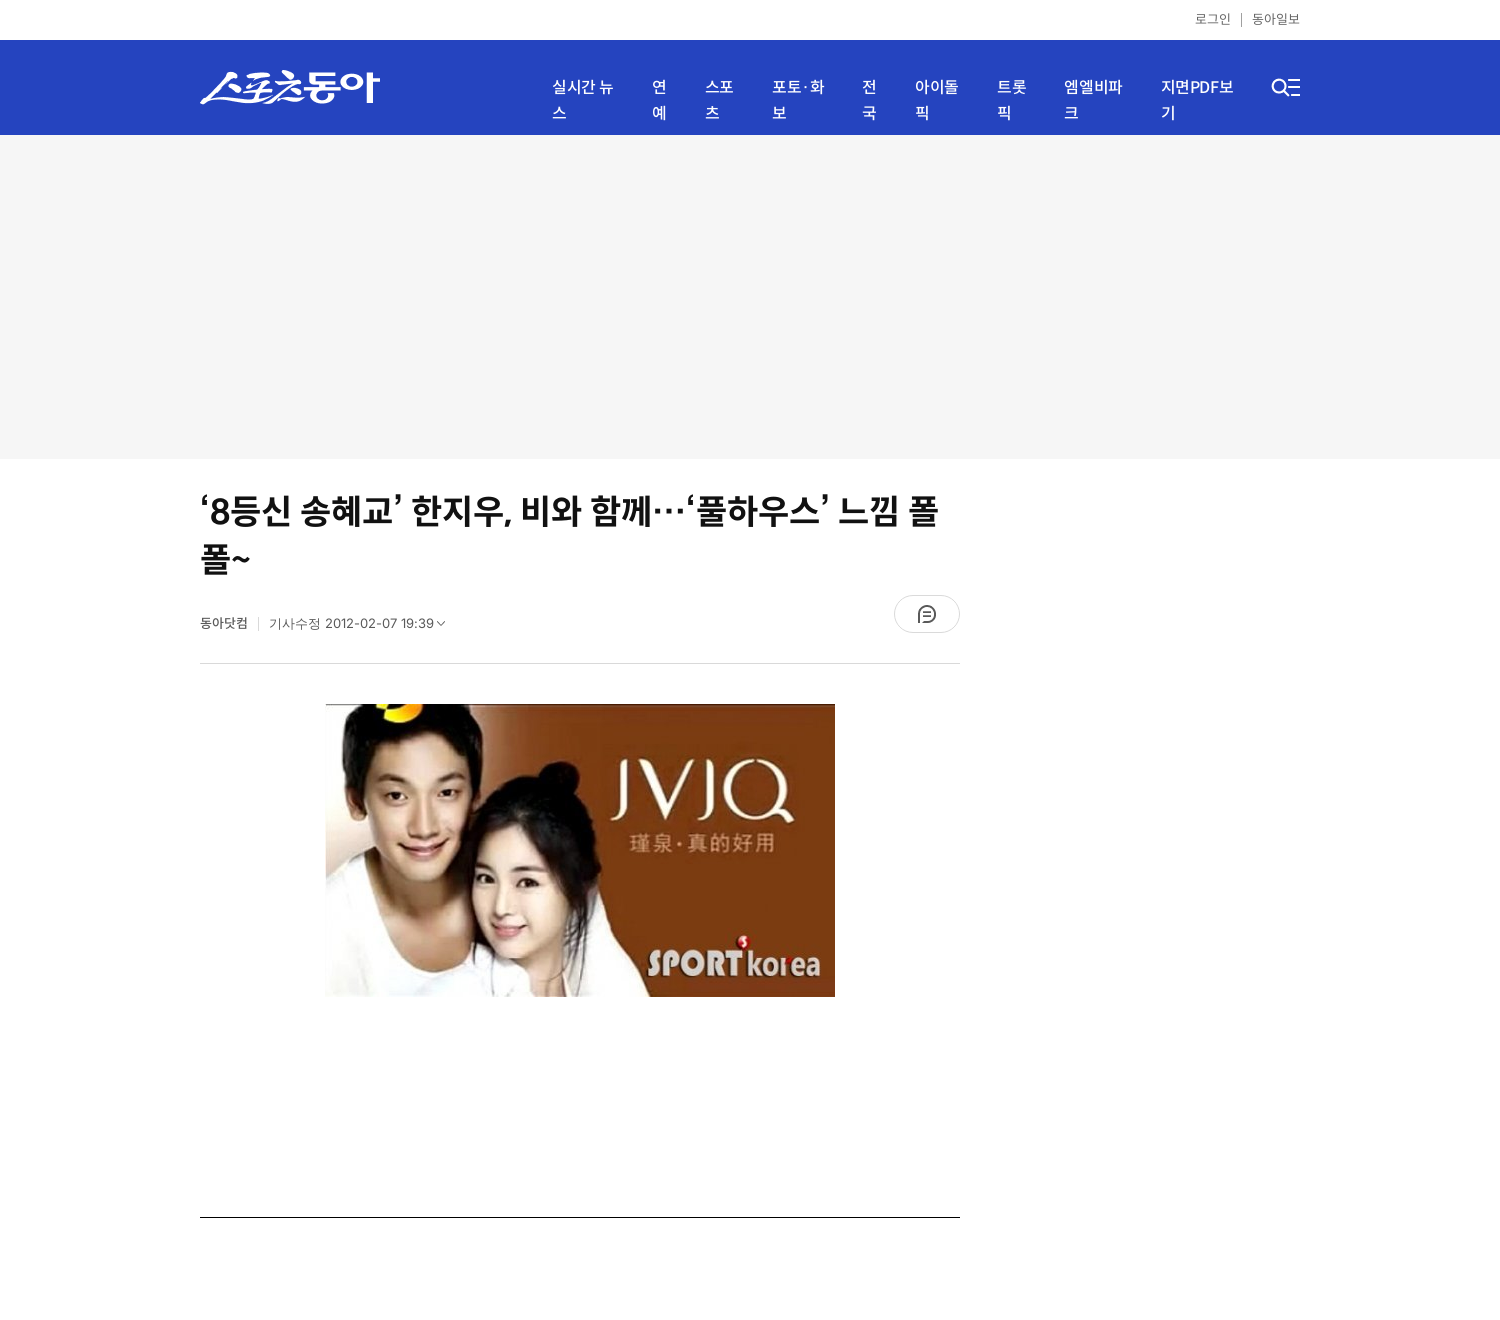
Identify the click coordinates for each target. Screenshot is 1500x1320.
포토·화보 (798, 100)
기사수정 (363, 628)
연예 (659, 100)
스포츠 (719, 100)
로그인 (1213, 19)
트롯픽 (1011, 100)
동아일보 (1276, 19)
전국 (869, 100)
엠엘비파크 (1093, 100)
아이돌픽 (937, 100)
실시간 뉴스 (583, 100)
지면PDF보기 (1197, 100)
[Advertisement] (750, 295)
